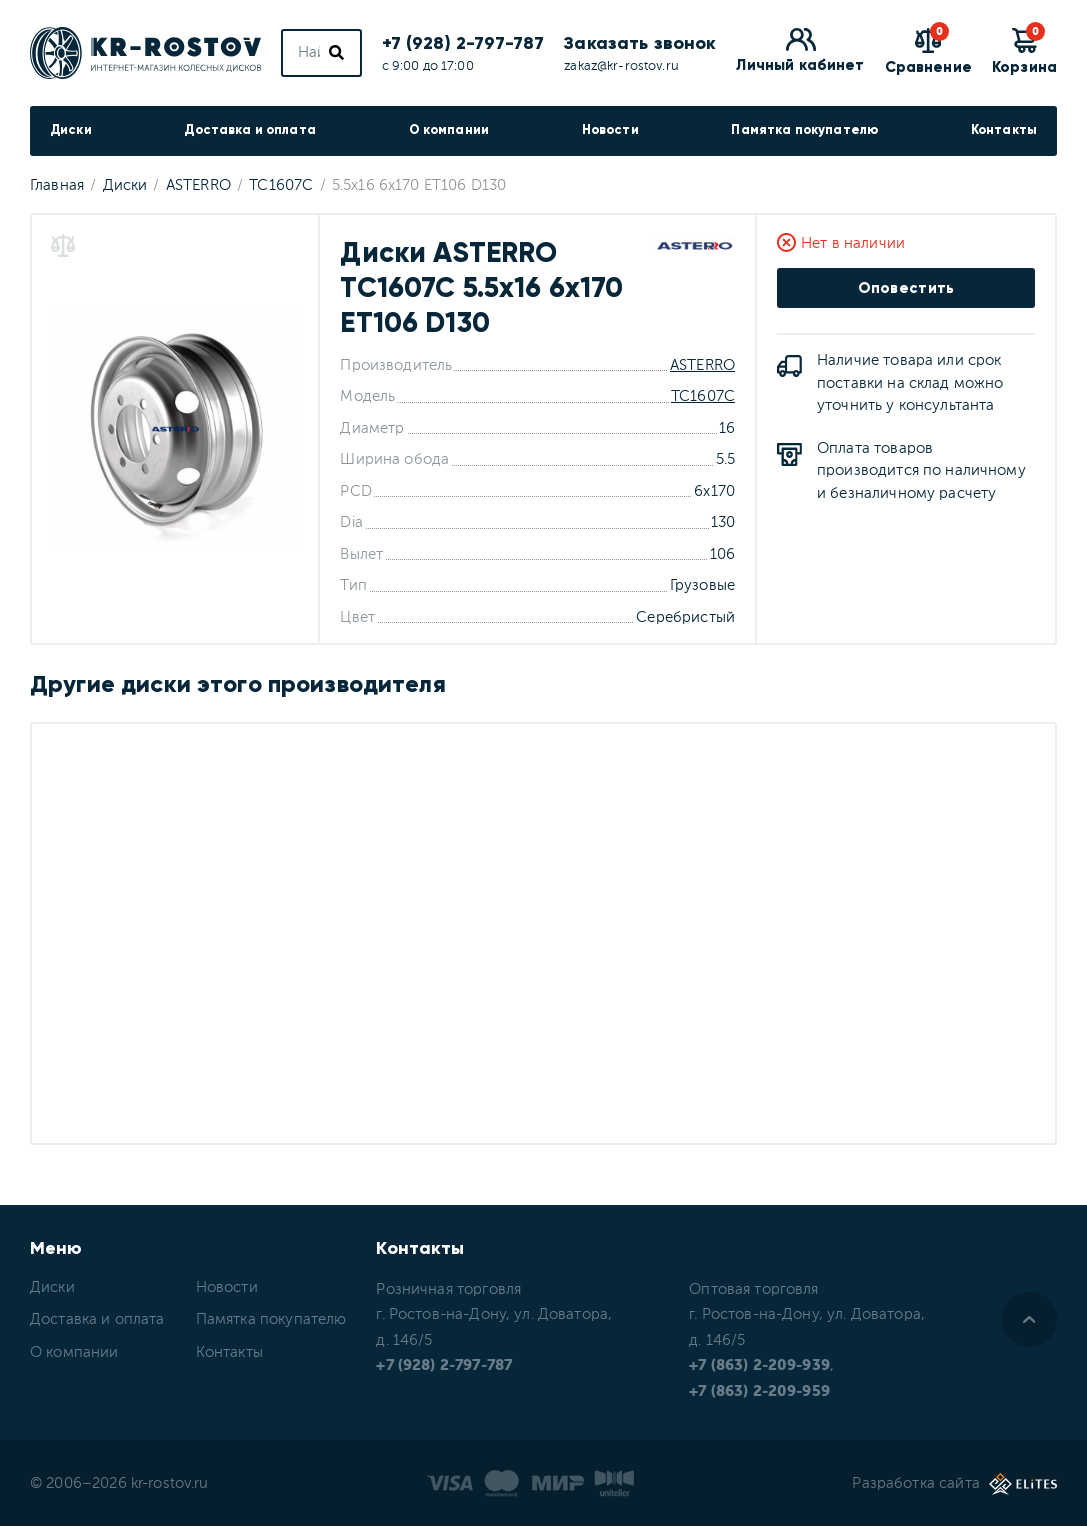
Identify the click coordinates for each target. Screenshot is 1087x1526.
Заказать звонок (640, 43)
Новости (610, 130)
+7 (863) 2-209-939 (759, 1365)
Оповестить (906, 288)
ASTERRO (702, 365)
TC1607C (703, 396)
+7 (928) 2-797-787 (463, 43)
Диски (71, 130)
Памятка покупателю (804, 130)
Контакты (1004, 130)
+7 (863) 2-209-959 (759, 1391)
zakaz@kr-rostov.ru (621, 66)
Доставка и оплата (250, 130)
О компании (449, 130)
